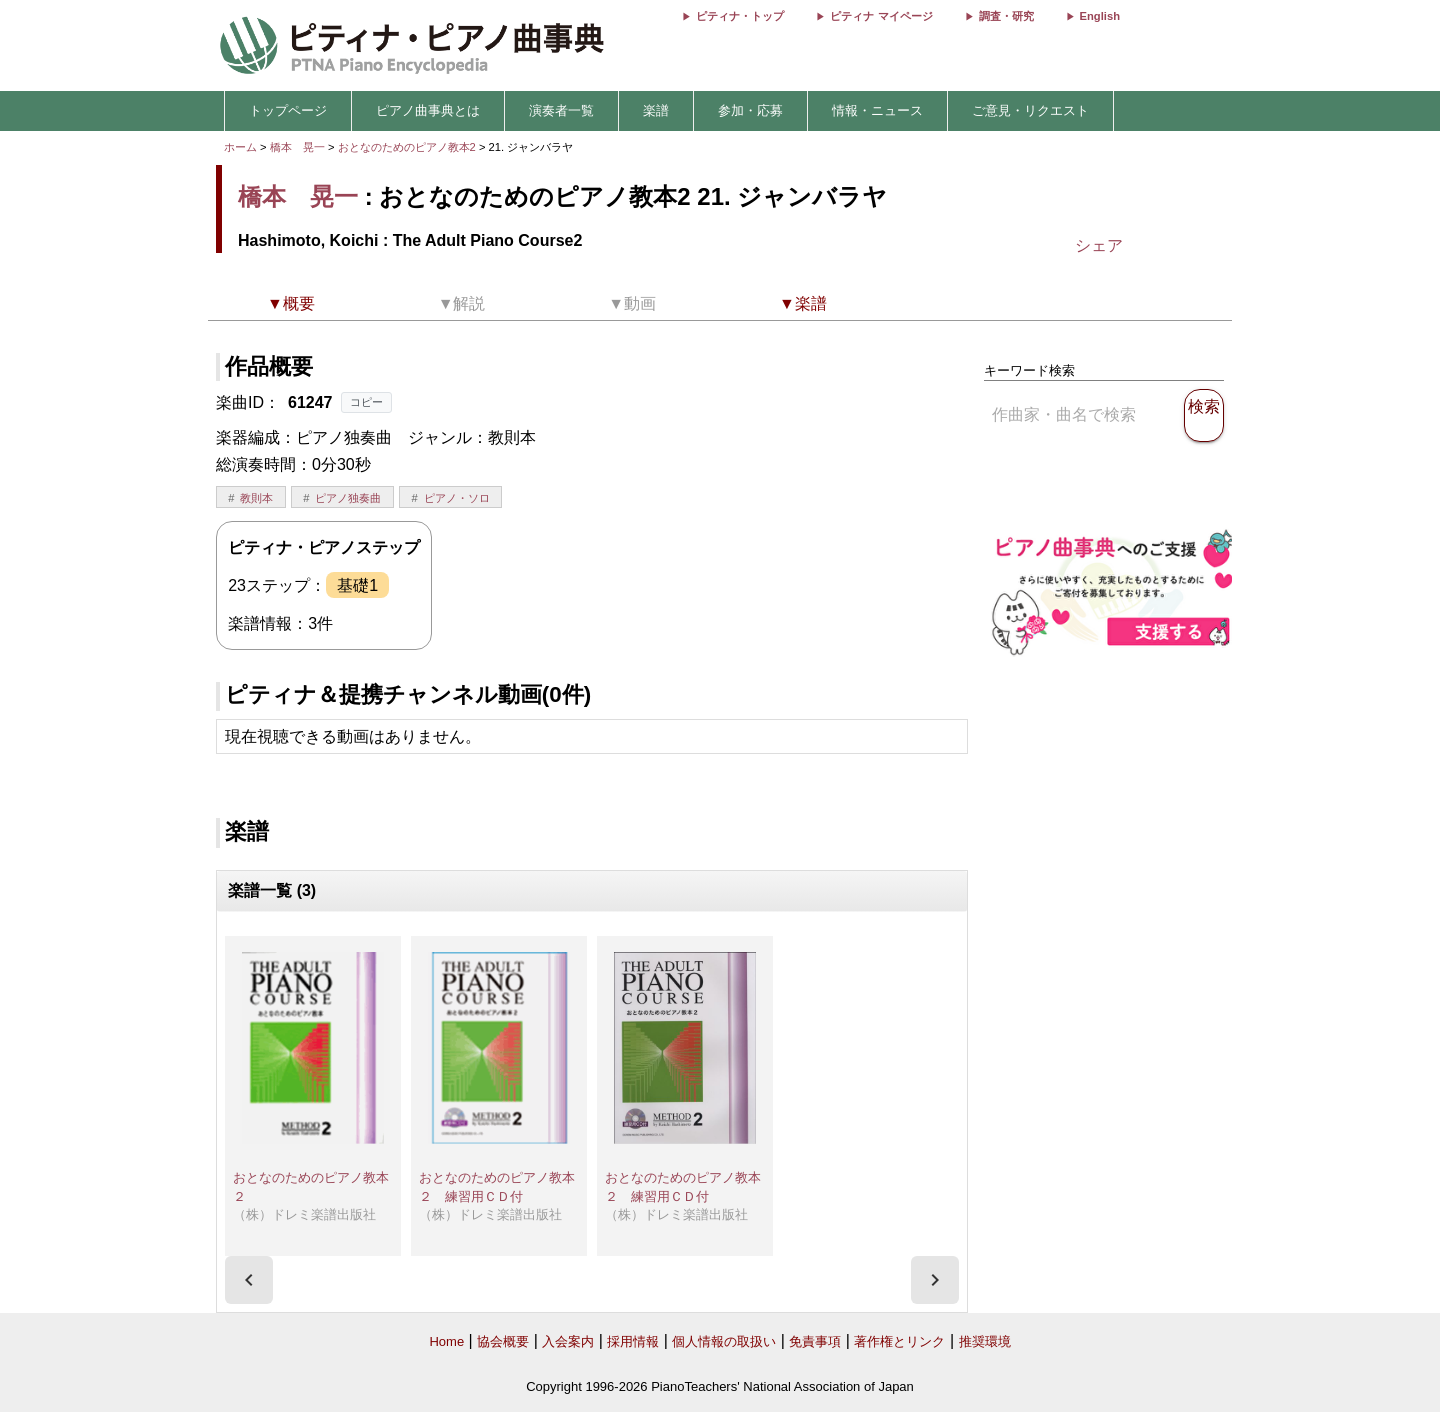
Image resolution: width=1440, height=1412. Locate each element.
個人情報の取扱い (724, 1341)
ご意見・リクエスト (1030, 110)
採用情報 (633, 1341)
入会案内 (568, 1341)
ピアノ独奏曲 (348, 498)
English (1100, 16)
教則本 (256, 498)
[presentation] (249, 1280)
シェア (1099, 245)
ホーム (240, 147)
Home (446, 1341)
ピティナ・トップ (740, 16)
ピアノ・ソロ (457, 498)
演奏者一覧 (561, 110)
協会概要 (503, 1341)
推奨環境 (985, 1341)
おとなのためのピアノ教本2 (408, 147)
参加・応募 (750, 110)
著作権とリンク (899, 1341)
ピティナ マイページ (881, 16)
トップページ (288, 110)
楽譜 (656, 110)
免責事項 (815, 1341)
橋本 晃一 (297, 147)
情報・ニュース (877, 110)
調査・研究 (1006, 16)
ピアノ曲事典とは (428, 110)
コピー (366, 402)
